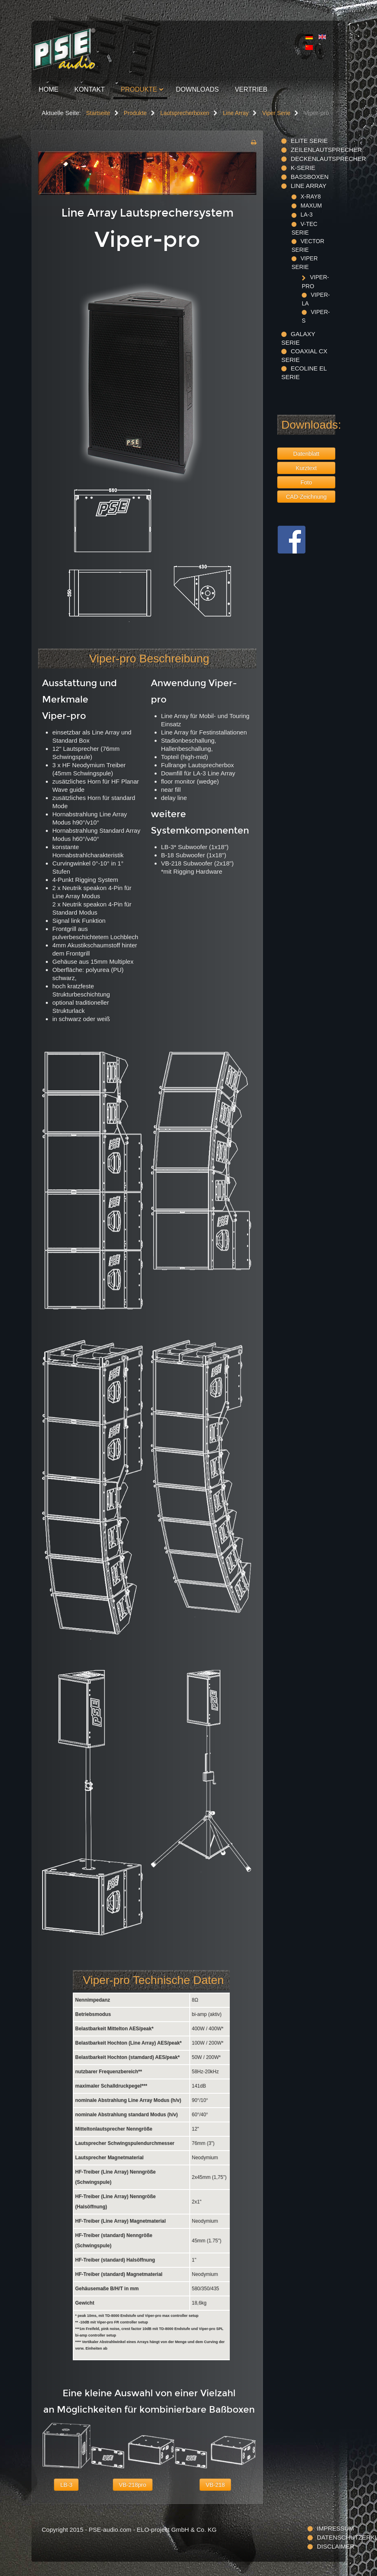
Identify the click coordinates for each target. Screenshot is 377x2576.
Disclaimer (326, 2546)
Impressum (326, 2528)
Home (48, 89)
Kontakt (89, 89)
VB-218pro (132, 2484)
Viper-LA (316, 299)
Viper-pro (315, 281)
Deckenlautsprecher (313, 158)
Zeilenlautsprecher (313, 149)
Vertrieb (251, 89)
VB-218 (215, 2484)
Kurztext (306, 468)
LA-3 (307, 214)
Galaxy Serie (298, 338)
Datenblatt (306, 453)
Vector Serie (308, 245)
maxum (311, 205)
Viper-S (316, 316)
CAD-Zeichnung (306, 496)
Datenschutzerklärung (326, 2537)
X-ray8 (311, 196)
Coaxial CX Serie (304, 355)
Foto (306, 482)
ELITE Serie (309, 140)
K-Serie (303, 167)
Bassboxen (310, 176)
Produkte (139, 89)
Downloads (197, 89)
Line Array (308, 185)
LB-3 (66, 2484)
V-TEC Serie (304, 228)
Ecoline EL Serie (304, 372)
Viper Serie (305, 262)
